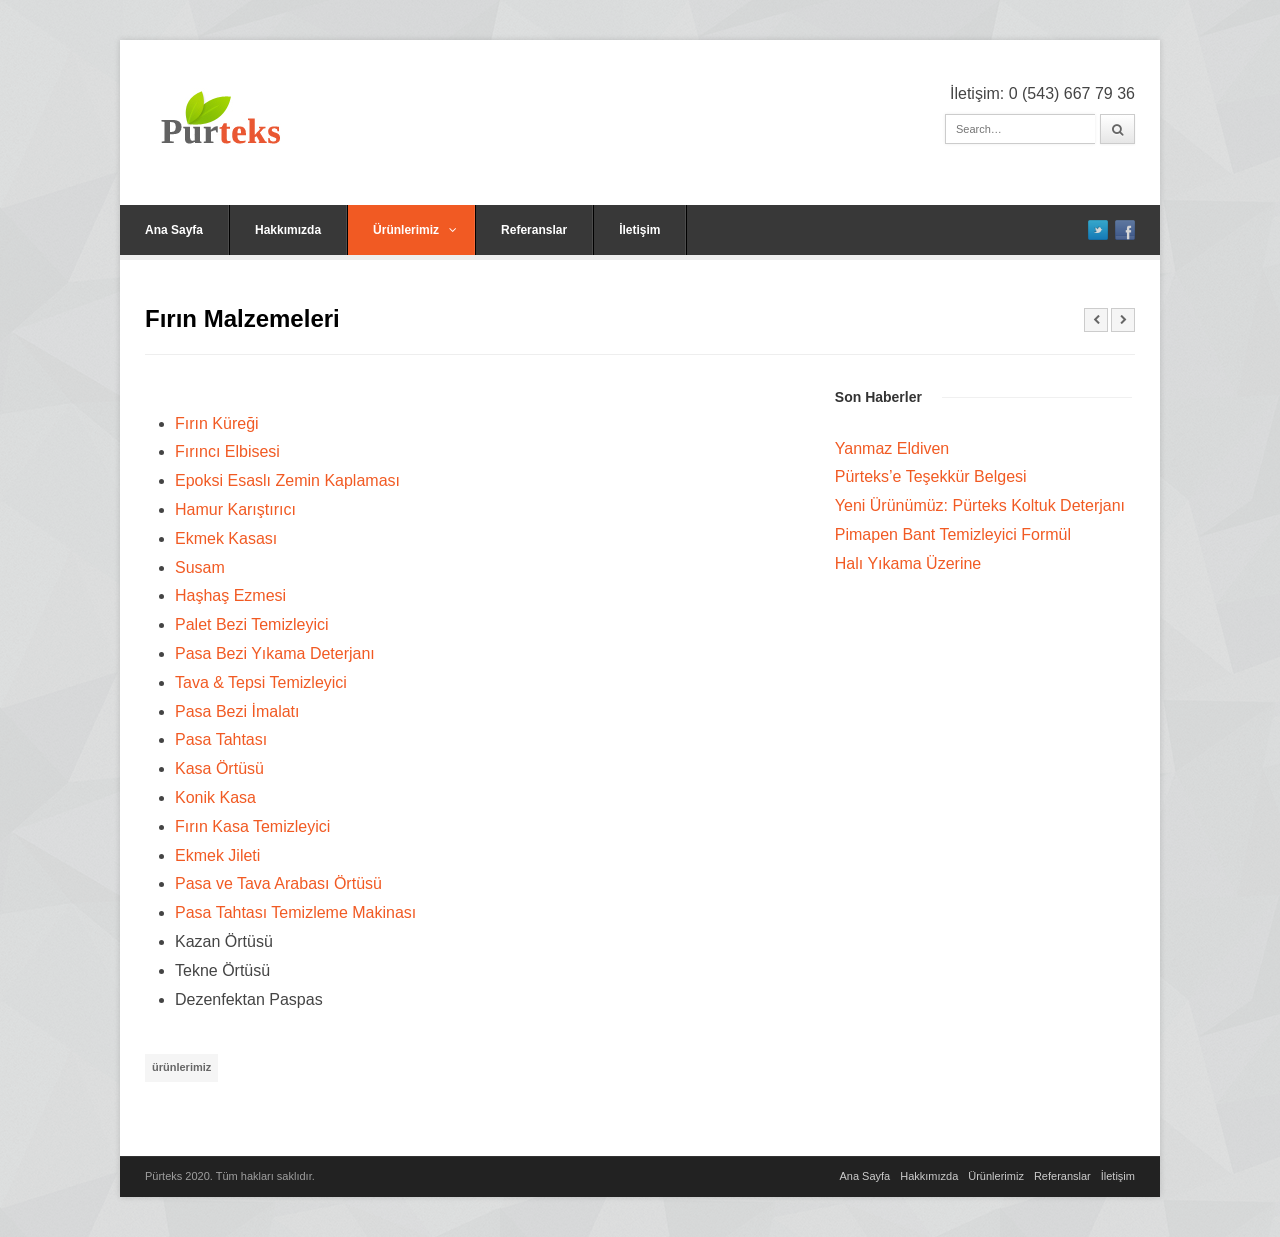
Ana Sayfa (174, 230)
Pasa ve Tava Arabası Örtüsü (278, 883)
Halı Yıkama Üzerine (908, 563)
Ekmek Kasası (226, 538)
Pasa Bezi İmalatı (237, 711)
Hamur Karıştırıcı (235, 509)
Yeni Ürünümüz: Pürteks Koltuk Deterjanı (980, 505)
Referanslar (534, 230)
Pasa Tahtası (221, 739)
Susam (200, 567)
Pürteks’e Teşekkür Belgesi (931, 476)
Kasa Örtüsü (219, 768)
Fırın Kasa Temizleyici (252, 826)
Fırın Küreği (217, 423)
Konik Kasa (215, 797)
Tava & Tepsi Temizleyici (261, 682)
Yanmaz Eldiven (892, 448)
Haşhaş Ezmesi (230, 595)
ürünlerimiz (181, 1067)
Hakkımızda (288, 230)
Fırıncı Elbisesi (227, 451)
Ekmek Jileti (217, 855)
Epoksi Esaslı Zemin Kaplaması (287, 480)
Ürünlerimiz (415, 230)
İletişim (639, 230)
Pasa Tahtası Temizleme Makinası (295, 912)
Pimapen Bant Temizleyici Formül (953, 534)
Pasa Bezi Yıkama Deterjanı (275, 653)
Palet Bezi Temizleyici (252, 624)
